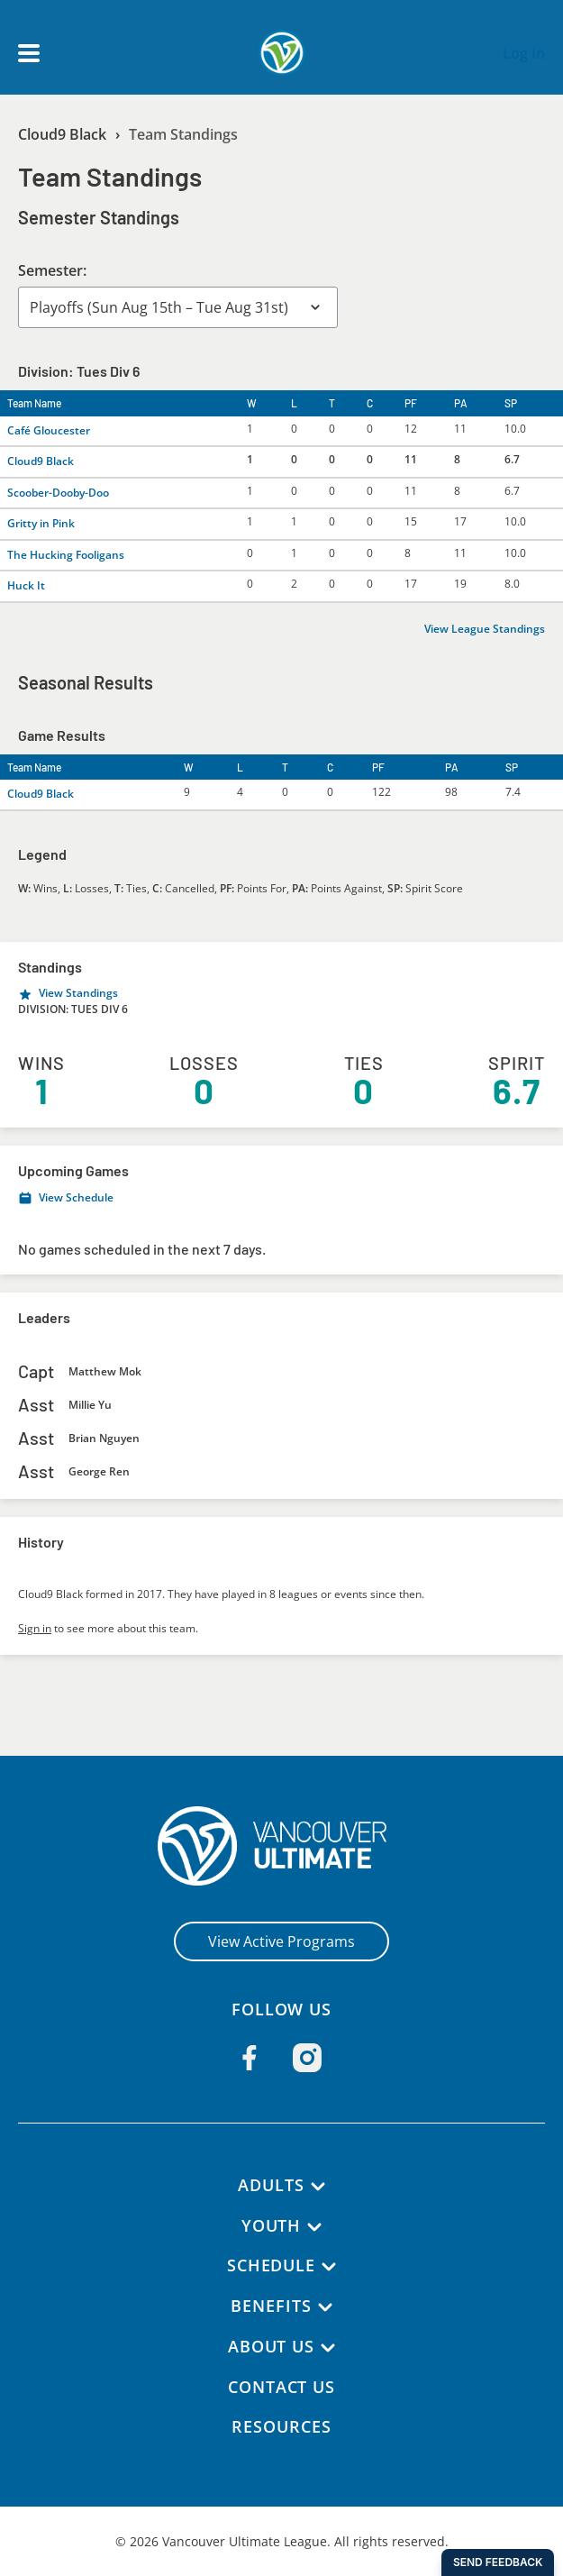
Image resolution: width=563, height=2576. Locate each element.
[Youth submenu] (315, 2227)
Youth (271, 2225)
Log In (524, 53)
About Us (271, 2346)
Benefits (271, 2305)
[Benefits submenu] (325, 2307)
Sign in (34, 1628)
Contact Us (281, 2387)
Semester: (52, 270)
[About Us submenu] (329, 2347)
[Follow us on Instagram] (307, 2057)
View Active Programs (281, 1941)
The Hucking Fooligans (65, 554)
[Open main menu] (29, 53)
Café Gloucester (48, 430)
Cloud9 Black (64, 134)
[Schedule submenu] (329, 2266)
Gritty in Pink (41, 523)
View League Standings (485, 628)
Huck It (25, 585)
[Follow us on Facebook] (249, 2057)
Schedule (271, 2265)
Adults (270, 2185)
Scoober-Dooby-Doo (59, 492)
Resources (281, 2426)
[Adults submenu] (319, 2186)
